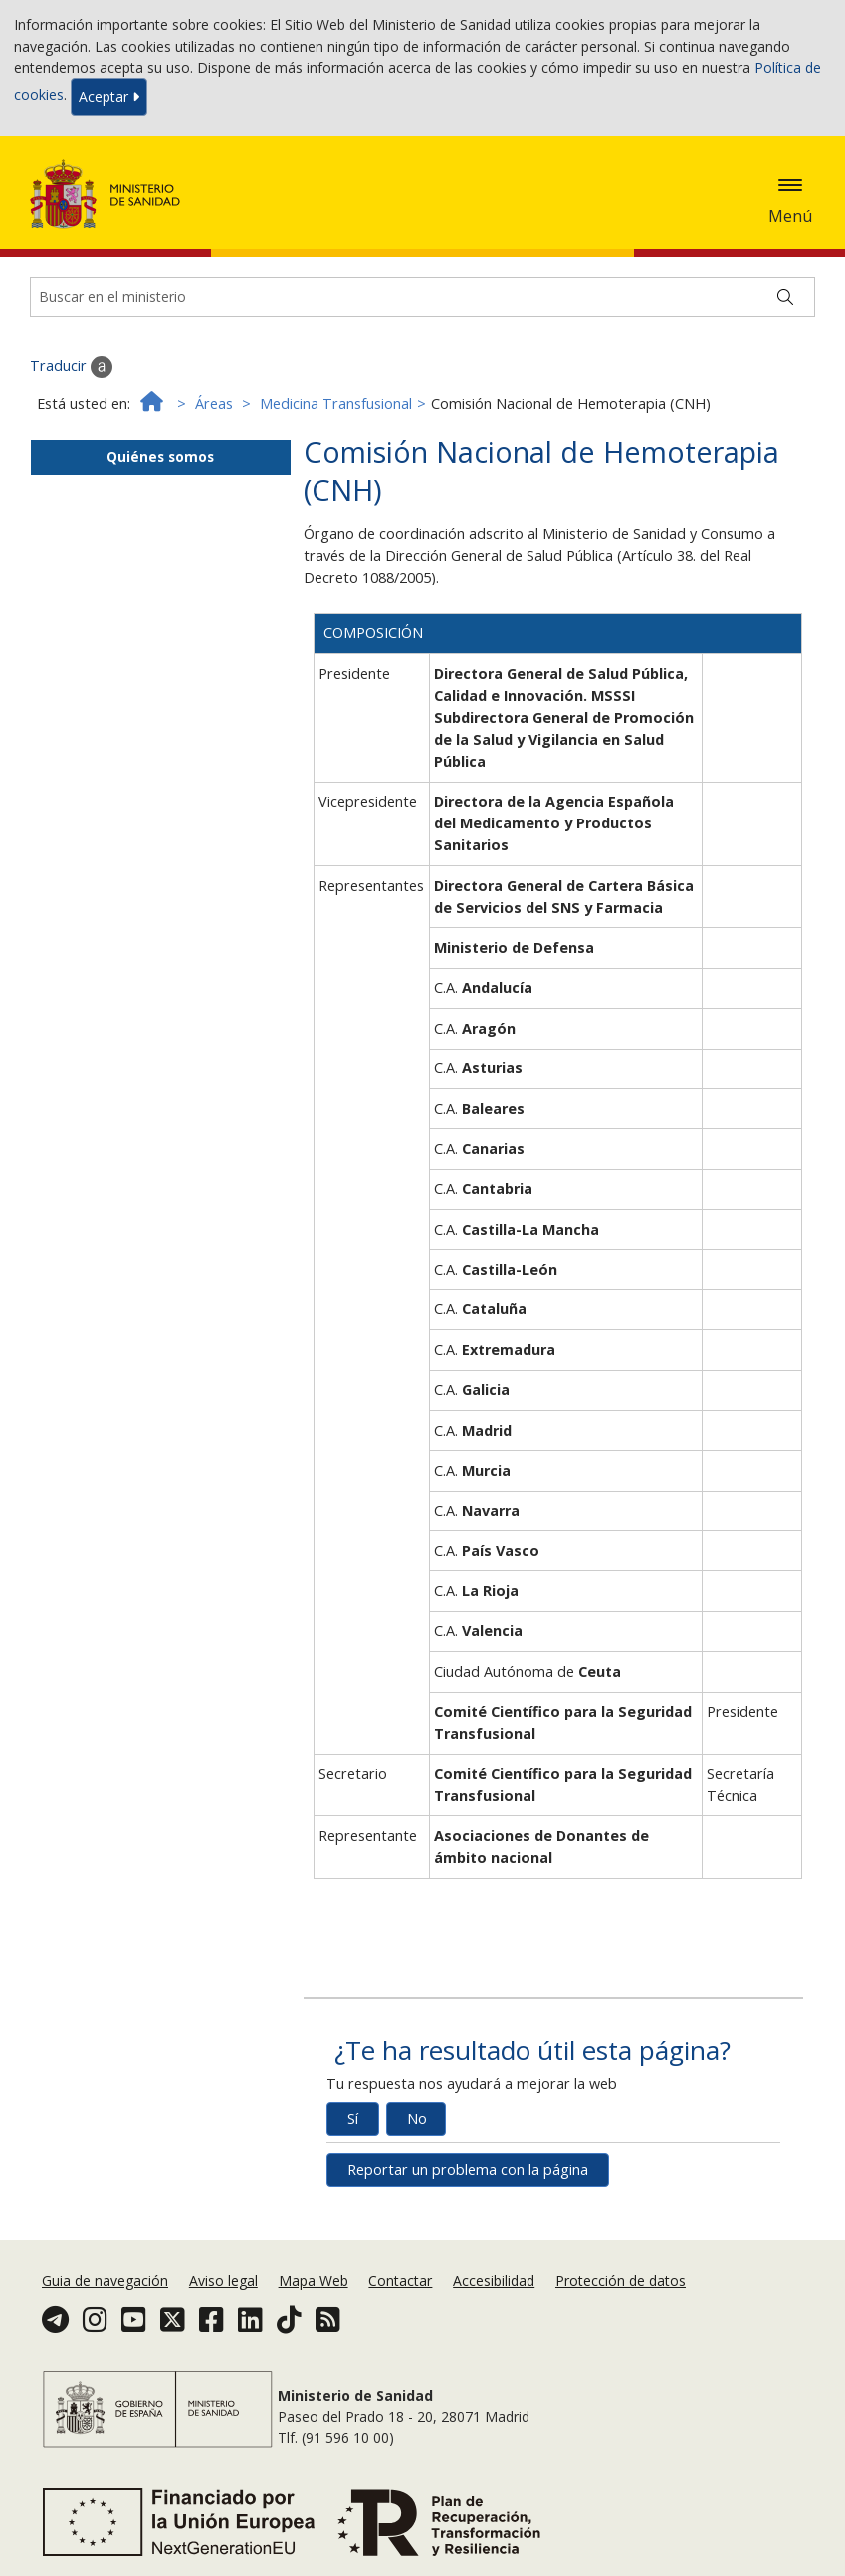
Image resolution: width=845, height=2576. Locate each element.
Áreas (214, 403)
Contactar (400, 2280)
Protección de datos (620, 2280)
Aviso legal (223, 2280)
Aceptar (109, 96)
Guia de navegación (105, 2280)
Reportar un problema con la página (467, 2169)
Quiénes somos (160, 456)
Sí (352, 2118)
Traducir (71, 367)
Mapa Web (313, 2280)
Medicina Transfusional (336, 403)
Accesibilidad (493, 2280)
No (417, 2118)
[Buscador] (422, 297)
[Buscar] (785, 297)
